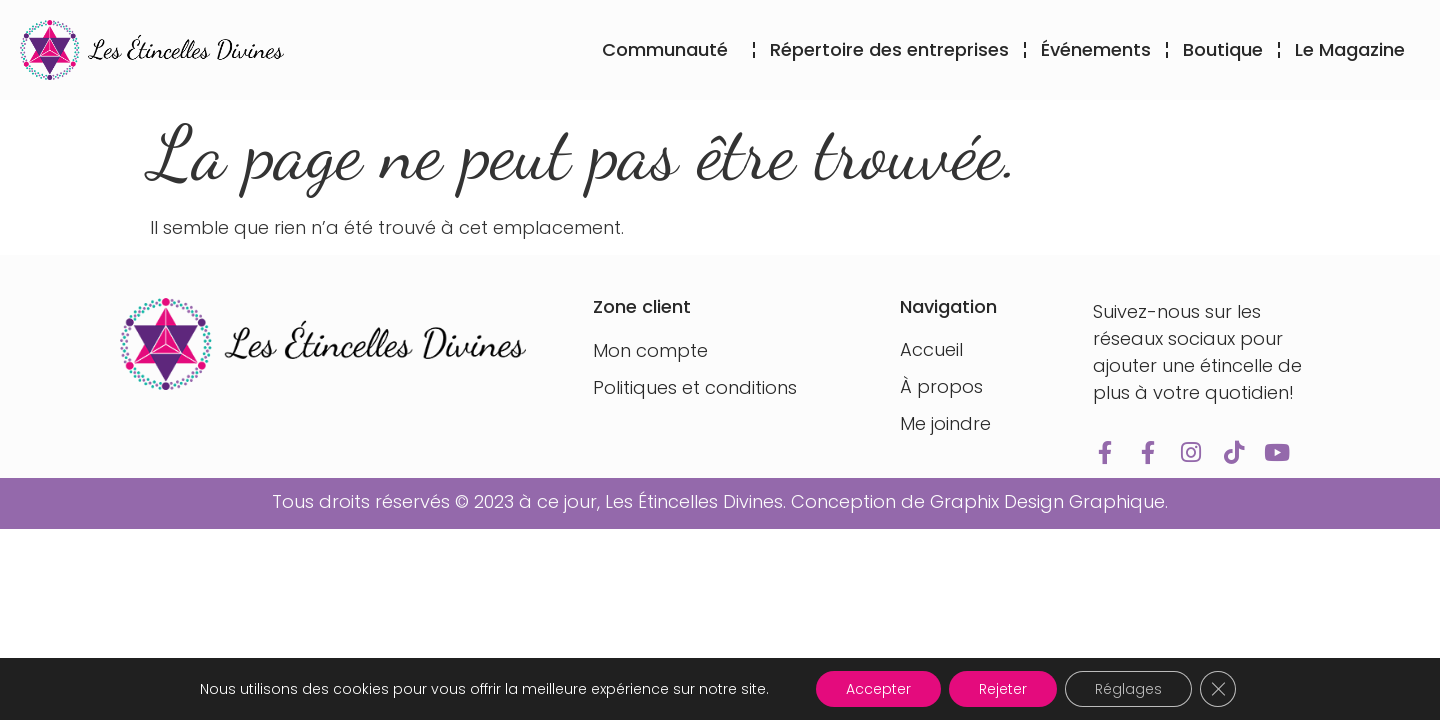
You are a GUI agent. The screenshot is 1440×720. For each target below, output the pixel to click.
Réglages (1128, 689)
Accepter (878, 689)
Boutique (1223, 49)
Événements (1096, 49)
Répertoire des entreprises (889, 49)
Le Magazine (1350, 49)
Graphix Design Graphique (1047, 501)
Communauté (670, 49)
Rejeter (1003, 689)
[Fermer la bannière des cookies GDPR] (1218, 689)
